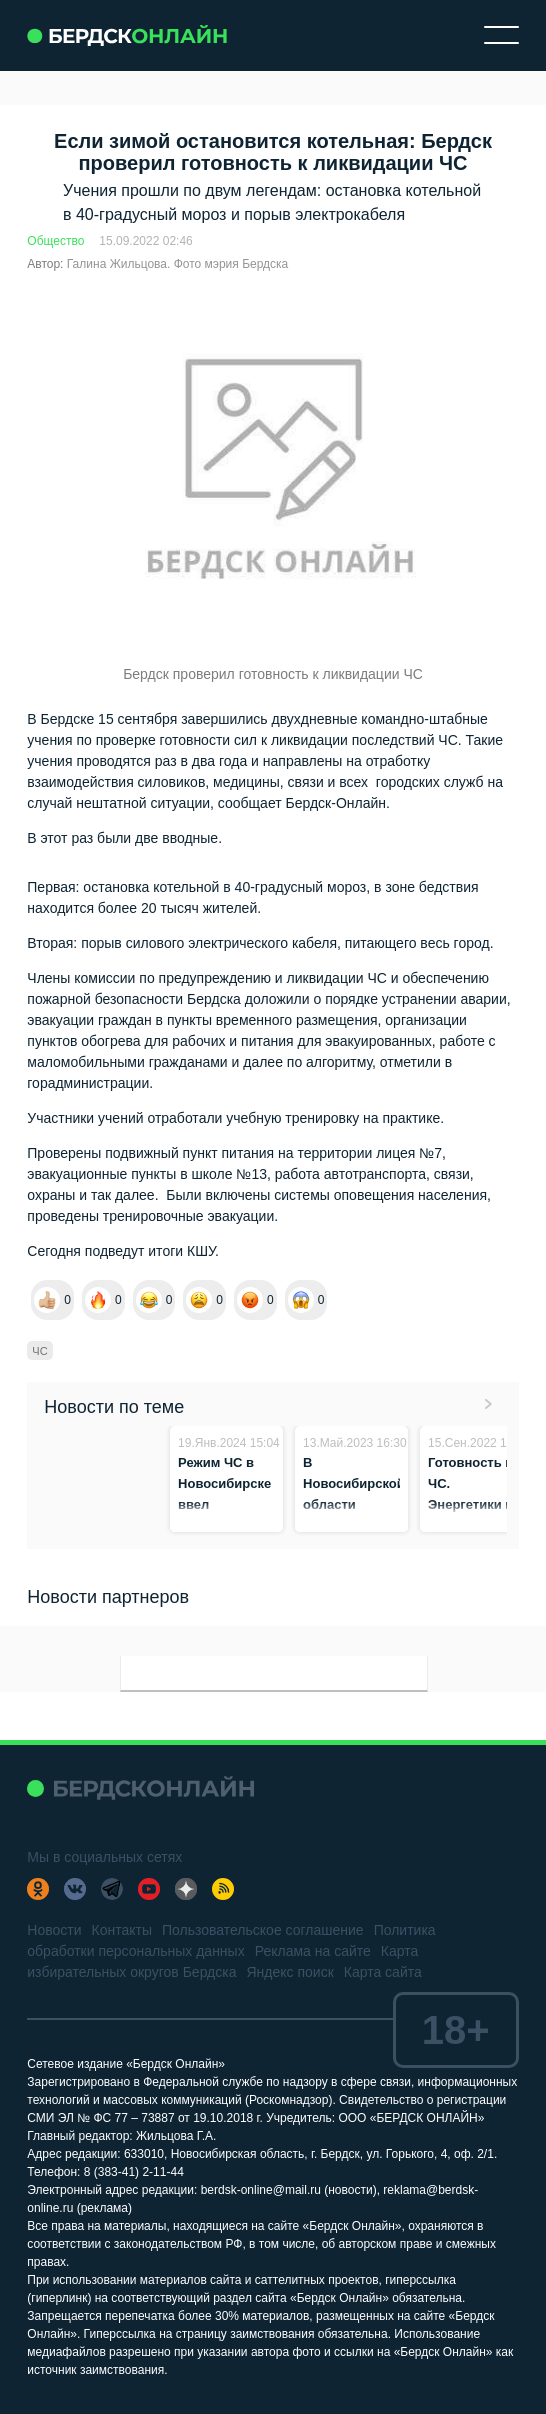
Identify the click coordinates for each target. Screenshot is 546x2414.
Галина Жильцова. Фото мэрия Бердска (178, 264)
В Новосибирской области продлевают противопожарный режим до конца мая (363, 1525)
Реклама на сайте (313, 1951)
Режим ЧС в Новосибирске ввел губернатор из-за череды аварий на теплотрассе (225, 1525)
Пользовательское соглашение (263, 1930)
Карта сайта (383, 1972)
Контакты (122, 1930)
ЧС (39, 1351)
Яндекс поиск (289, 1972)
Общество (55, 241)
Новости (54, 1930)
